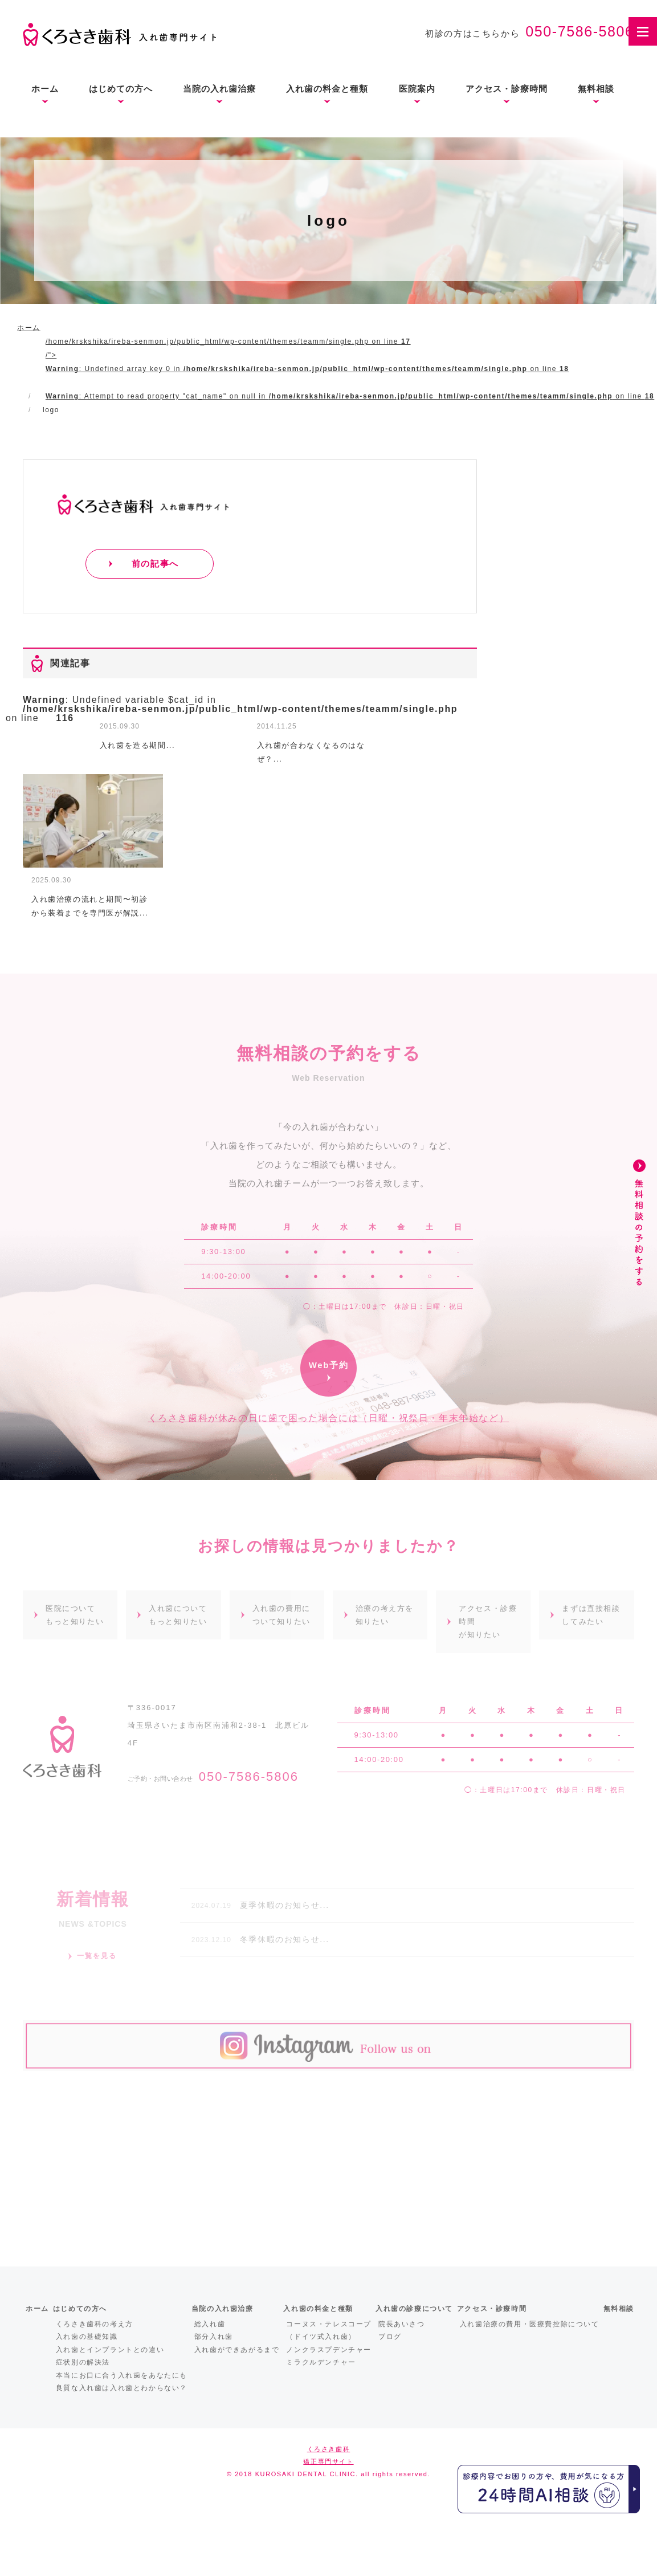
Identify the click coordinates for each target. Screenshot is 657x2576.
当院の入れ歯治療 (219, 88)
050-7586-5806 (579, 31)
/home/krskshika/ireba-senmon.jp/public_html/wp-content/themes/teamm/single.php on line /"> (350, 368)
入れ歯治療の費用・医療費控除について (529, 2324)
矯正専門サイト (328, 2461)
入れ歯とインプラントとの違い (110, 2350)
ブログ (390, 2337)
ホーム (45, 88)
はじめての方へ (121, 88)
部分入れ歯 (213, 2337)
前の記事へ (155, 563)
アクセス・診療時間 (507, 88)
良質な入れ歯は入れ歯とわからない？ (121, 2388)
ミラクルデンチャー (321, 2362)
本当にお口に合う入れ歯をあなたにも (121, 2375)
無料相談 (596, 88)
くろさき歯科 (328, 2448)
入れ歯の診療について (414, 2309)
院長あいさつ (401, 2324)
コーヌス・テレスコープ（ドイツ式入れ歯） (329, 2330)
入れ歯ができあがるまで (237, 2350)
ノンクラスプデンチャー (329, 2350)
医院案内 (417, 88)
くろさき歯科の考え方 (94, 2324)
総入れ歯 (209, 2324)
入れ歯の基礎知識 (87, 2337)
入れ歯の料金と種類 (327, 88)
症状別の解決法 (83, 2362)
